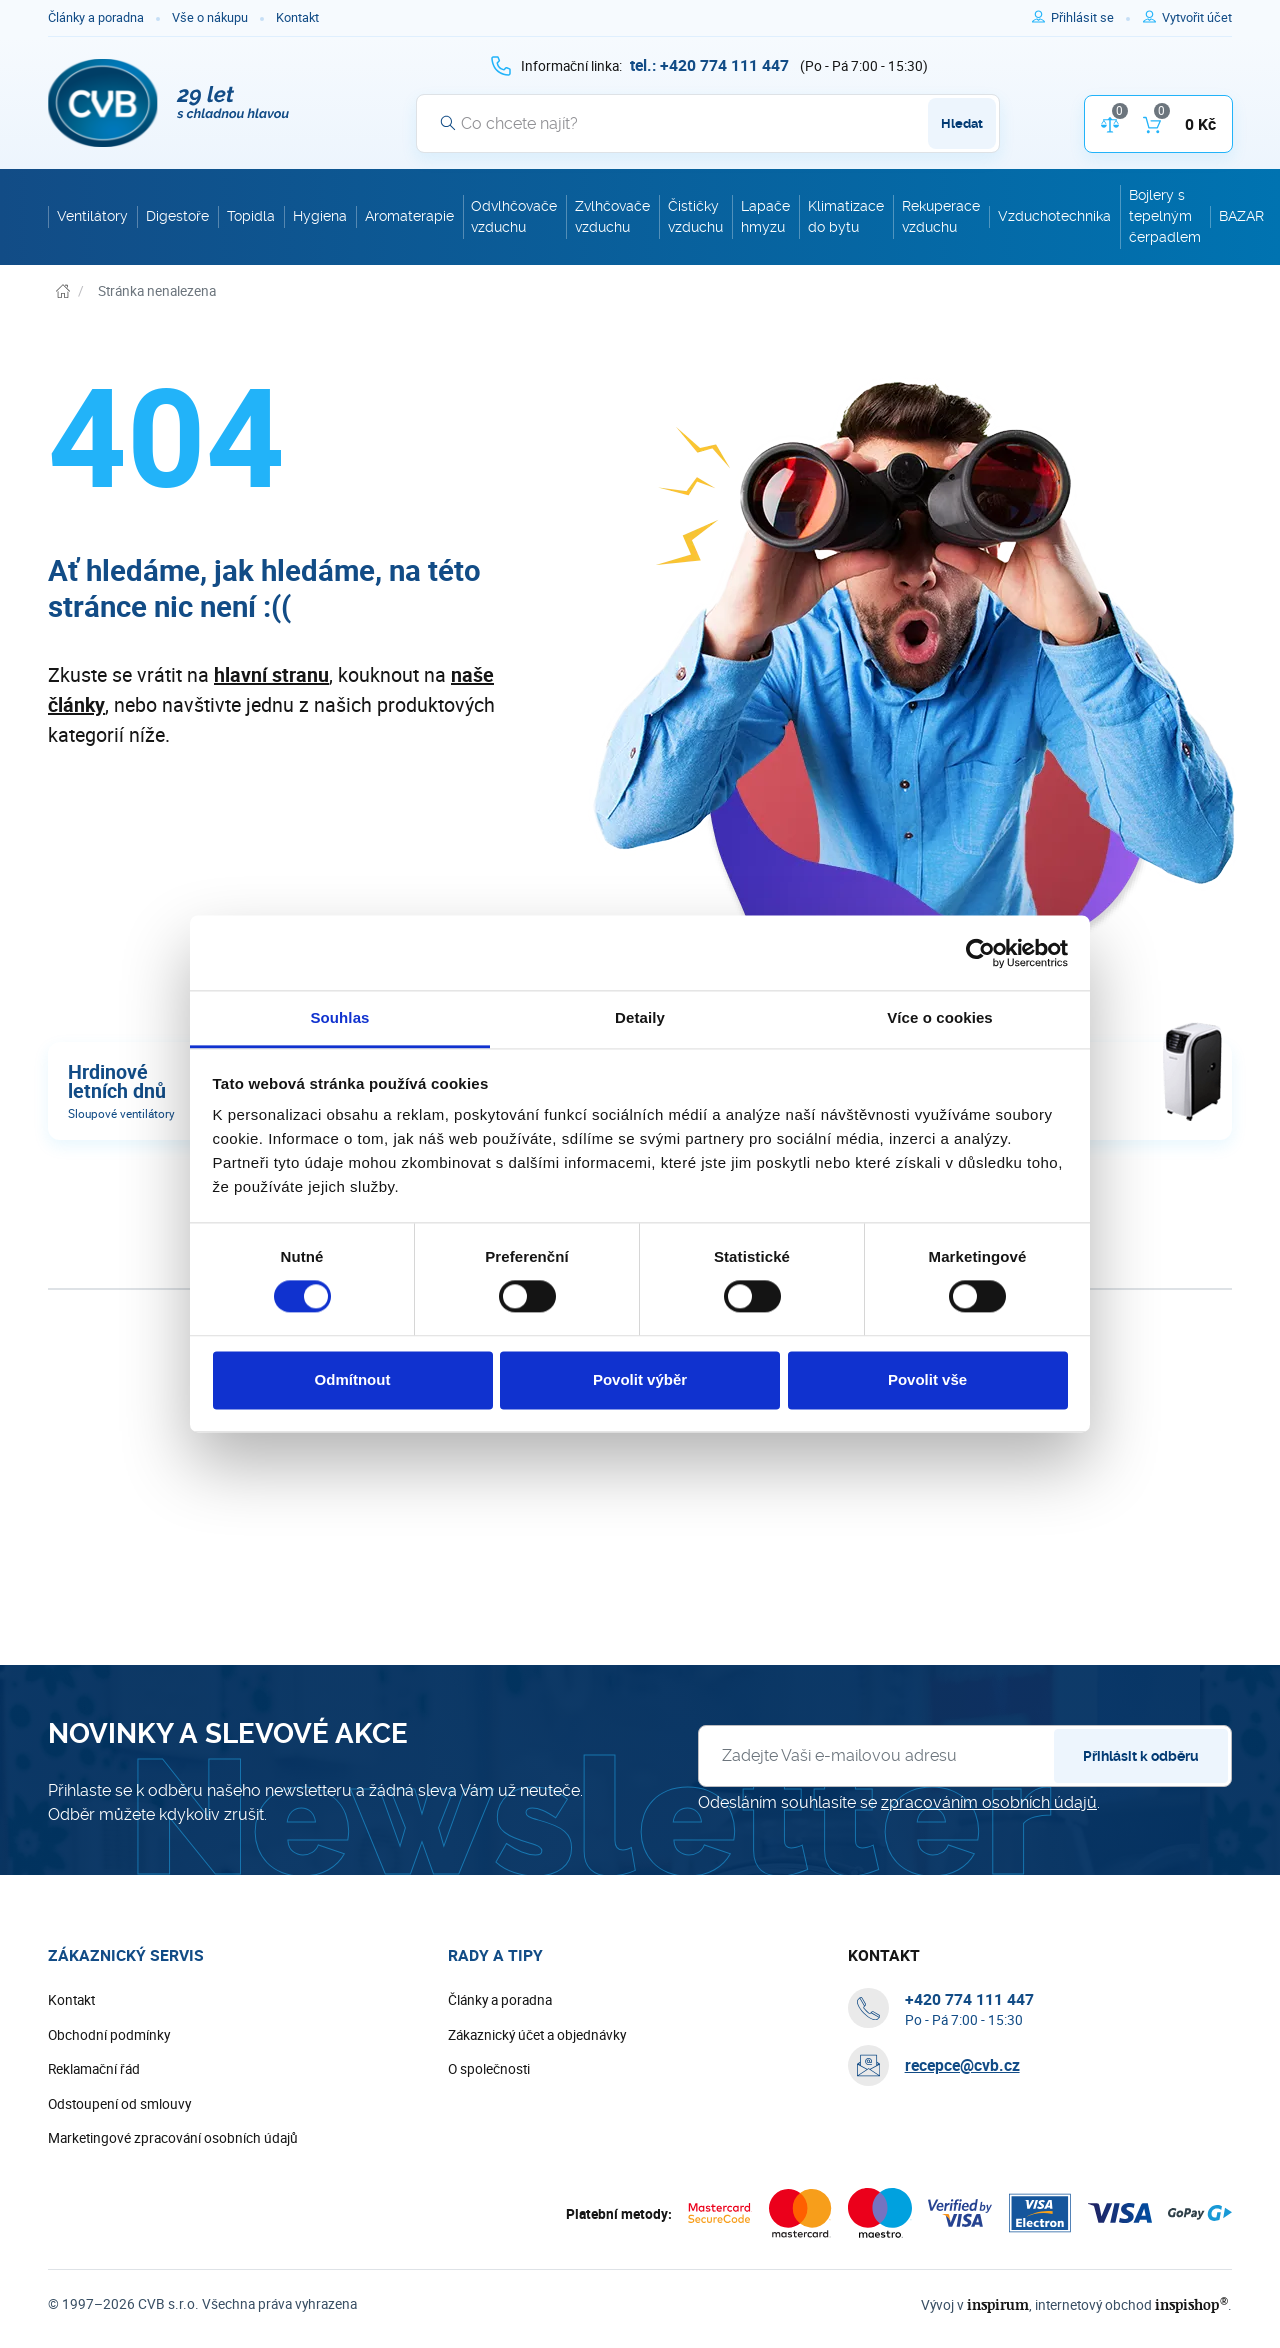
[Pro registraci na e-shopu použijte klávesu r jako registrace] (1197, 18)
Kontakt (297, 17)
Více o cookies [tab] (940, 1017)
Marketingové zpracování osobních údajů (173, 2138)
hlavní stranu (271, 674)
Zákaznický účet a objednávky (537, 2035)
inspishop (1191, 2304)
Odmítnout (353, 1379)
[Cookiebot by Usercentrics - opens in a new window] (980, 953)
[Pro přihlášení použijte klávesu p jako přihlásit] (1090, 18)
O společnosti (489, 2069)
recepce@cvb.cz (962, 2065)
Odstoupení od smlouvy (119, 2104)
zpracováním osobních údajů (989, 1802)
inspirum (998, 2304)
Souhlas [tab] (339, 1017)
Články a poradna (96, 17)
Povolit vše (927, 1379)
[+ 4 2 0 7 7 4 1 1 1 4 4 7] (709, 65)
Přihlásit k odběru (1141, 1756)
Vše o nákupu (210, 17)
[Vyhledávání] (708, 123)
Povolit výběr (640, 1379)
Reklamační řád (94, 2069)
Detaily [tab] (640, 1017)
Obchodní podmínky (109, 2035)
